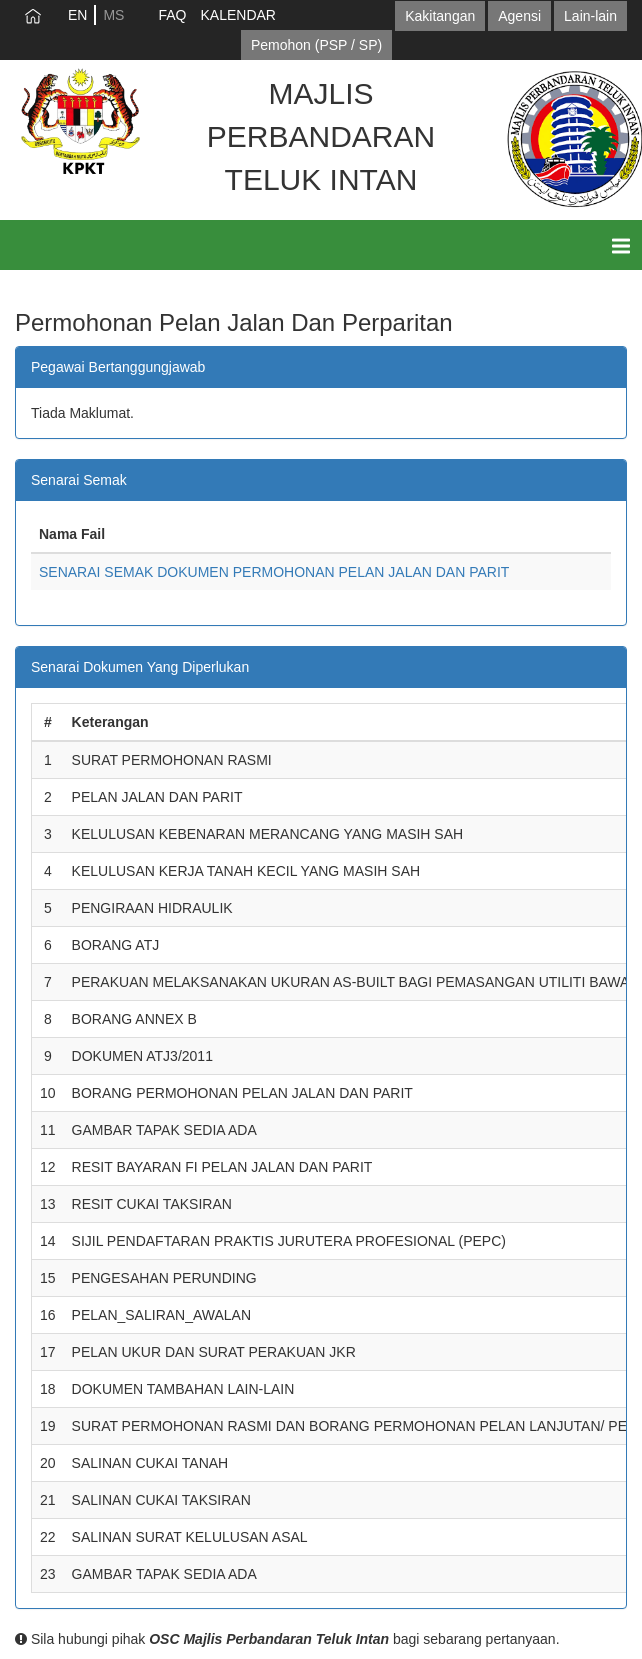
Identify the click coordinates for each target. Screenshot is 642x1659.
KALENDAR (237, 15)
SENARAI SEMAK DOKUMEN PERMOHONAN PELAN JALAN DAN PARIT (274, 572)
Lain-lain (590, 16)
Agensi (519, 16)
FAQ (172, 15)
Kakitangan (440, 16)
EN (77, 15)
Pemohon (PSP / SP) (316, 45)
